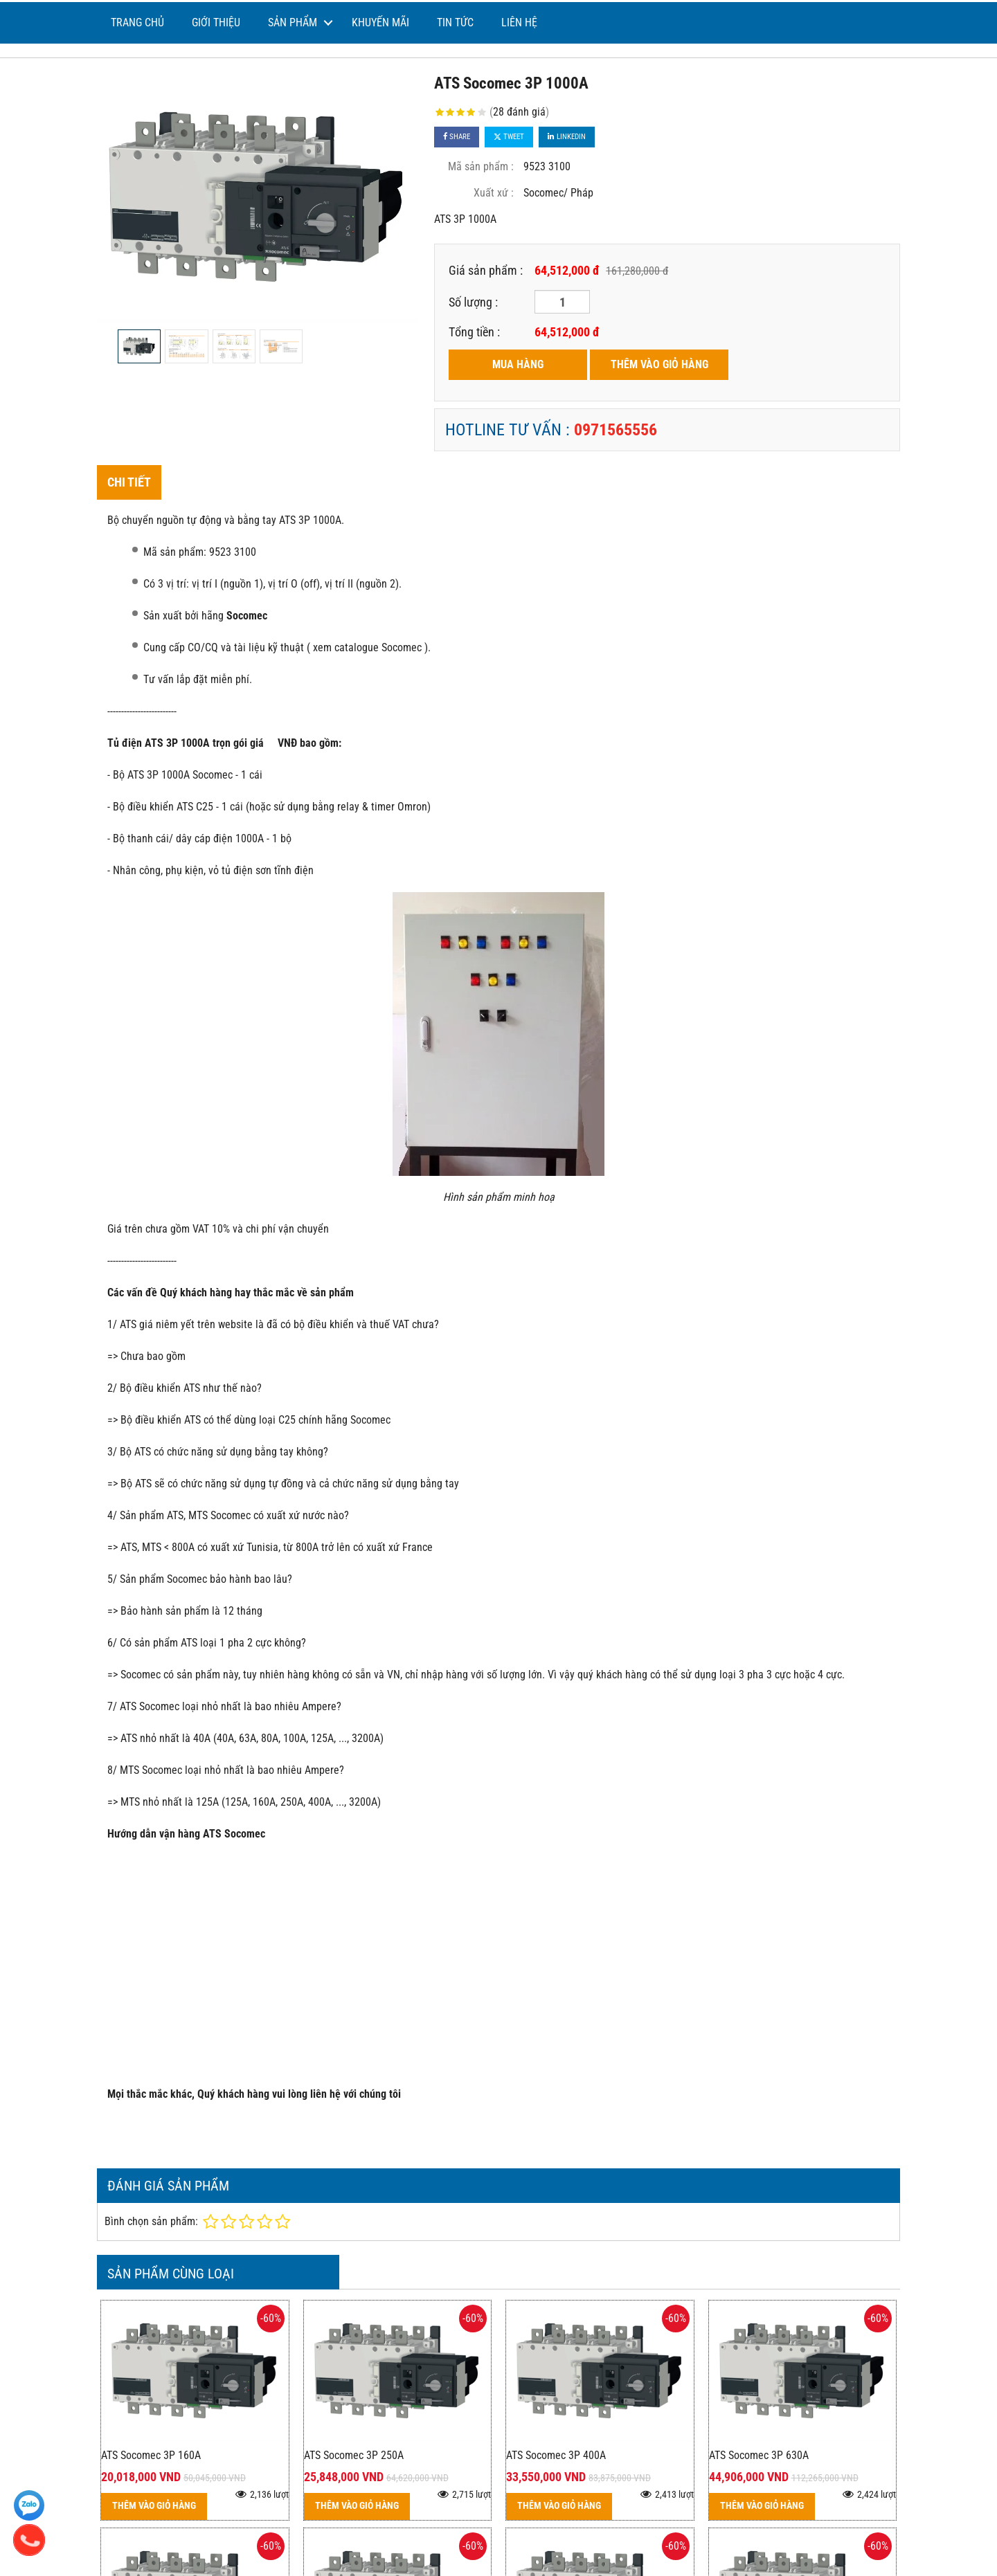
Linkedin (567, 136)
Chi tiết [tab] (129, 482)
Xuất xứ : (494, 192)
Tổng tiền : (474, 332)
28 (519, 111)
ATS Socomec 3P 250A (354, 2455)
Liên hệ (519, 22)
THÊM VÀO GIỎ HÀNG (659, 364)
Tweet (509, 136)
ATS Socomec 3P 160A (151, 2455)
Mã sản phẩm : (481, 166)
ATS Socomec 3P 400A (556, 2455)
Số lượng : (473, 302)
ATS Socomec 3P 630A (759, 2455)
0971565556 (615, 429)
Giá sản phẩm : (486, 270)
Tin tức (455, 22)
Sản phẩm (292, 22)
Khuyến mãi (380, 22)
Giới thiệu (216, 22)
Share (456, 136)
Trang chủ (137, 22)
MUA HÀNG (518, 364)
